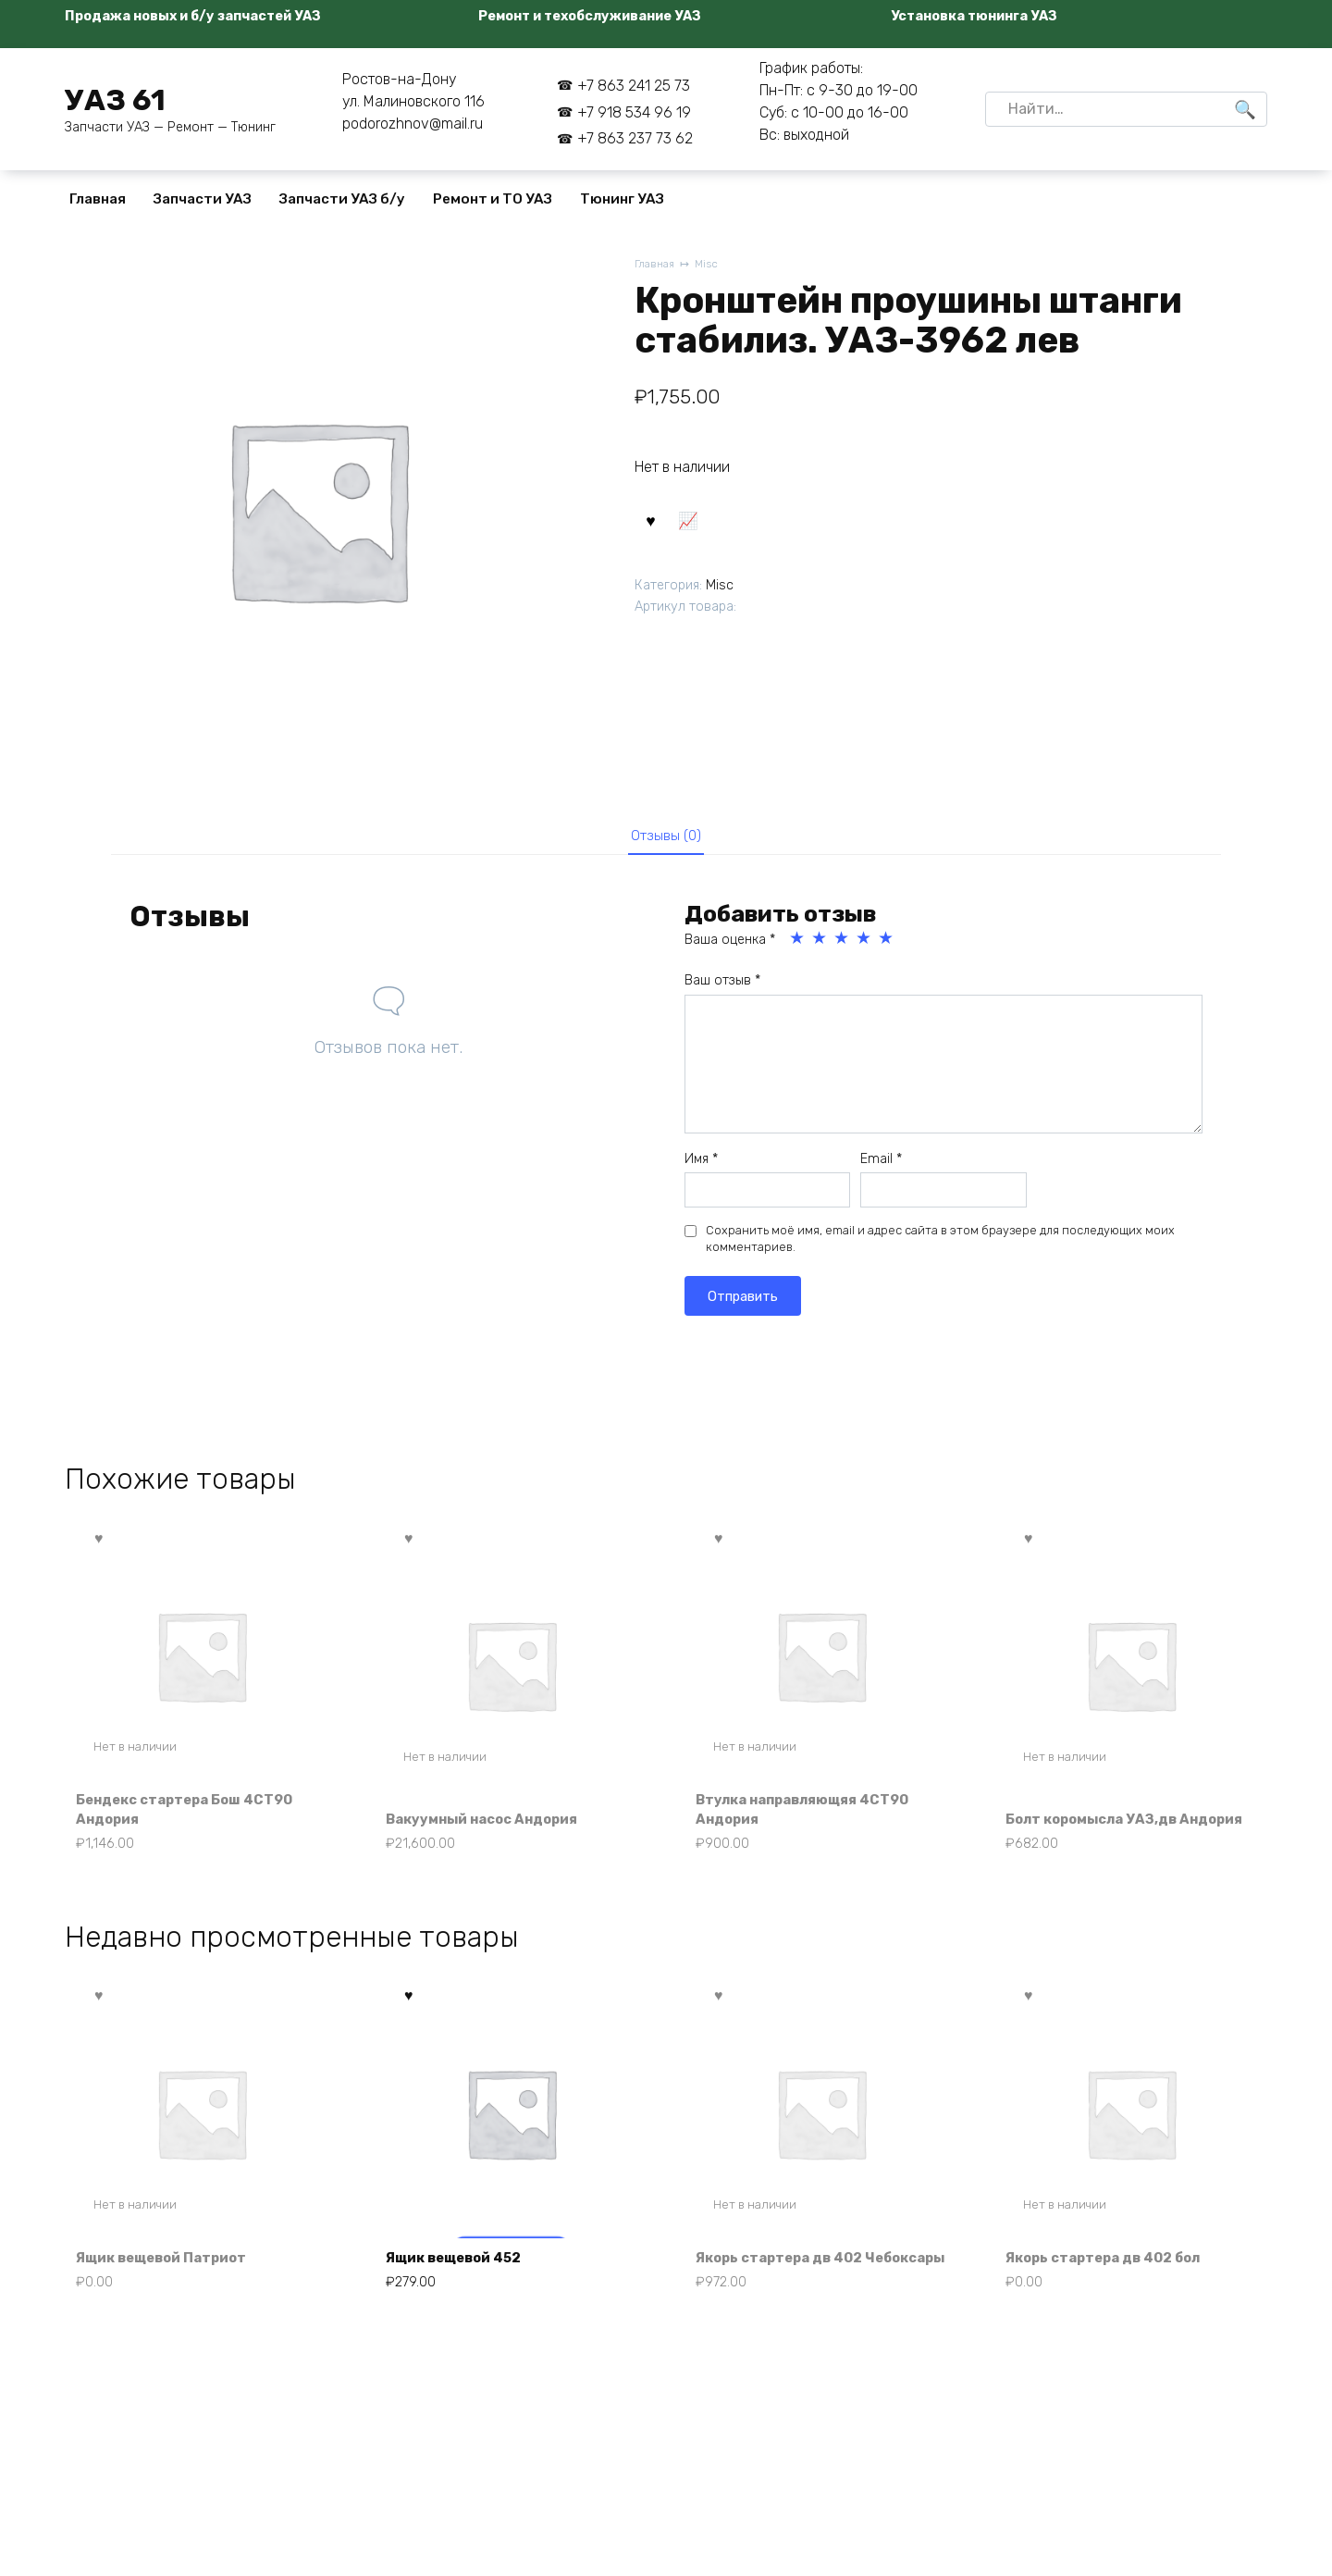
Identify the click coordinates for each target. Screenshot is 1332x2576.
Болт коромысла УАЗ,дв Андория (1100, 1816)
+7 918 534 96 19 (634, 112)
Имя (701, 1164)
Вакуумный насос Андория (492, 1826)
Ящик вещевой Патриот (171, 2290)
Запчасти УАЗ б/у (342, 199)
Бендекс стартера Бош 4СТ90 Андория (196, 1816)
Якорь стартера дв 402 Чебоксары (788, 2280)
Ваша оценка (729, 946)
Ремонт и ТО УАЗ (492, 199)
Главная (97, 199)
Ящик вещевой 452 (462, 2290)
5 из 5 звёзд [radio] (887, 944)
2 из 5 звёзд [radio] (820, 944)
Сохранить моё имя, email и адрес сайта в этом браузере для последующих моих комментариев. (940, 1245)
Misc (711, 265)
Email (881, 1164)
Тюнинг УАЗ (622, 199)
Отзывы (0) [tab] (666, 838)
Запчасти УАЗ (203, 199)
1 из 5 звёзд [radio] (798, 944)
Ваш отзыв (722, 987)
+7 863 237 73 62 (635, 138)
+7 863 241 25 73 (633, 85)
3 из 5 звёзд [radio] (842, 944)
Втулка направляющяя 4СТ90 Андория (814, 1816)
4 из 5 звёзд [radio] (865, 944)
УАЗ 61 (115, 100)
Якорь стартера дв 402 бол (1113, 2290)
